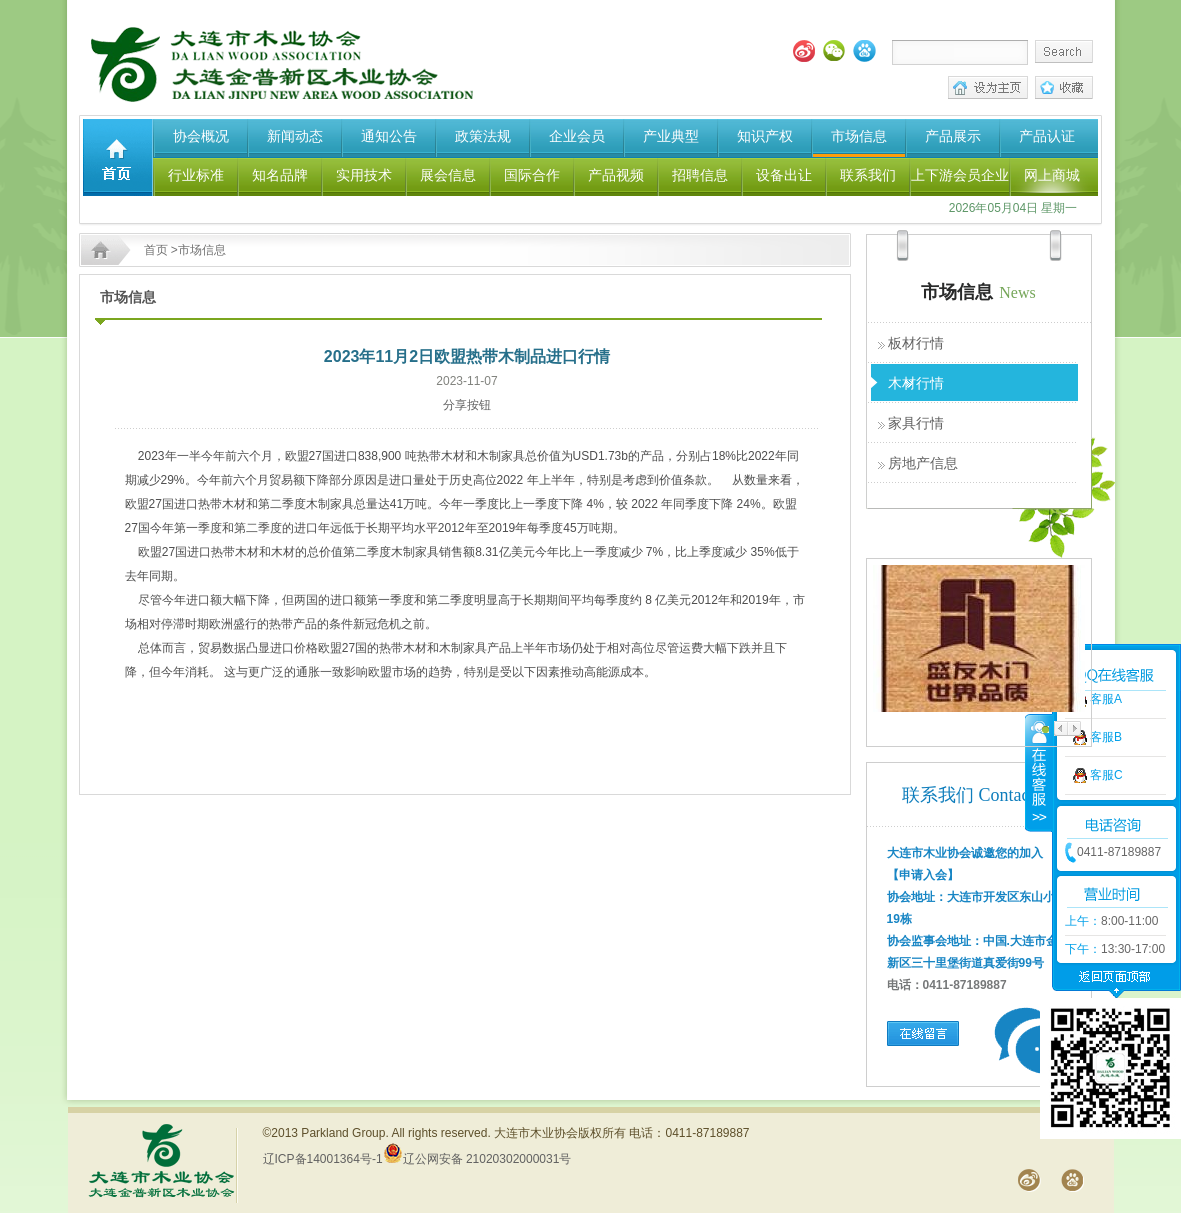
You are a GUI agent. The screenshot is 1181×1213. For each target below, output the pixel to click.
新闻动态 (295, 136)
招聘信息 (700, 175)
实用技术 (364, 175)
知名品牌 (280, 175)
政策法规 (483, 136)
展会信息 (448, 175)
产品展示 (953, 136)
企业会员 (577, 136)
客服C (1106, 736)
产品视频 (616, 175)
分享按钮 (467, 405)
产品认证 (1047, 136)
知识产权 (765, 136)
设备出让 (784, 175)
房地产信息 (923, 463)
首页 (156, 250)
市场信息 (859, 136)
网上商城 (1052, 175)
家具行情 (916, 423)
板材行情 (916, 343)
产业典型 (671, 136)
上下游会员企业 (960, 175)
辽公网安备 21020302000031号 (477, 1159)
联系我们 (868, 175)
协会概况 (201, 136)
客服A (1106, 660)
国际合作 (532, 175)
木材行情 (916, 383)
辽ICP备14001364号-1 (323, 1159)
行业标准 (196, 175)
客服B (1106, 698)
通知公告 (389, 136)
